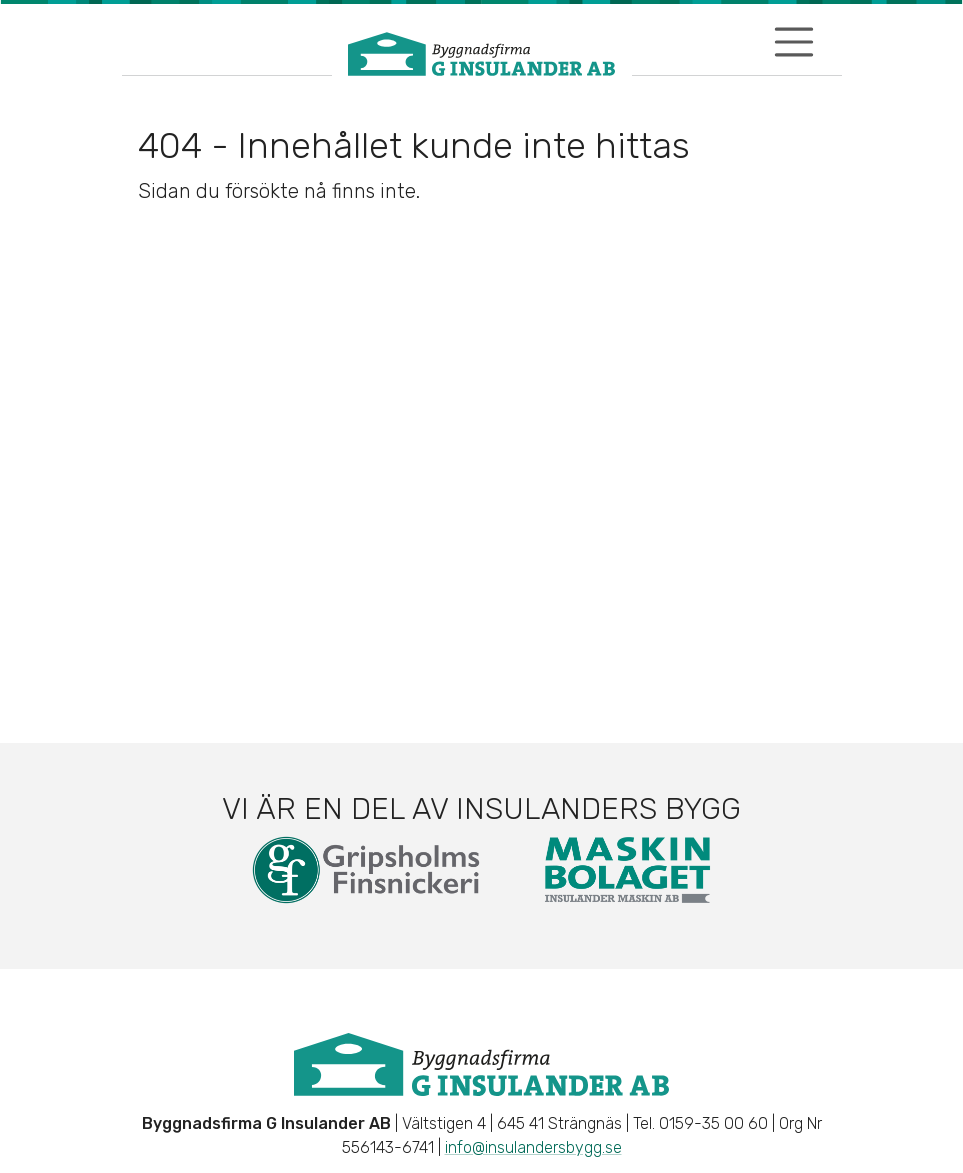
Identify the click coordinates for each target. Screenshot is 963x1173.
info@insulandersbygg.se (533, 1147)
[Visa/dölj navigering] (794, 42)
